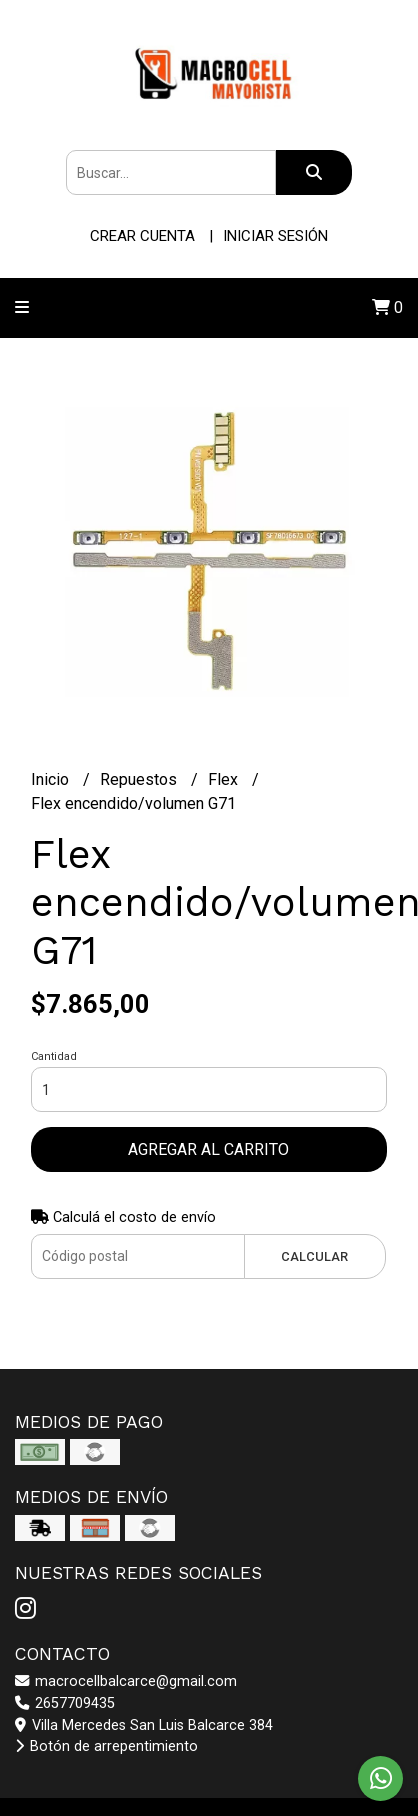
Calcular (314, 1256)
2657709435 (65, 1703)
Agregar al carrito (208, 1149)
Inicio (52, 779)
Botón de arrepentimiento (106, 1746)
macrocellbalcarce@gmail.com (126, 1681)
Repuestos (140, 779)
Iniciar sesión (275, 236)
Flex (225, 779)
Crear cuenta (142, 236)
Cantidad (54, 1056)
